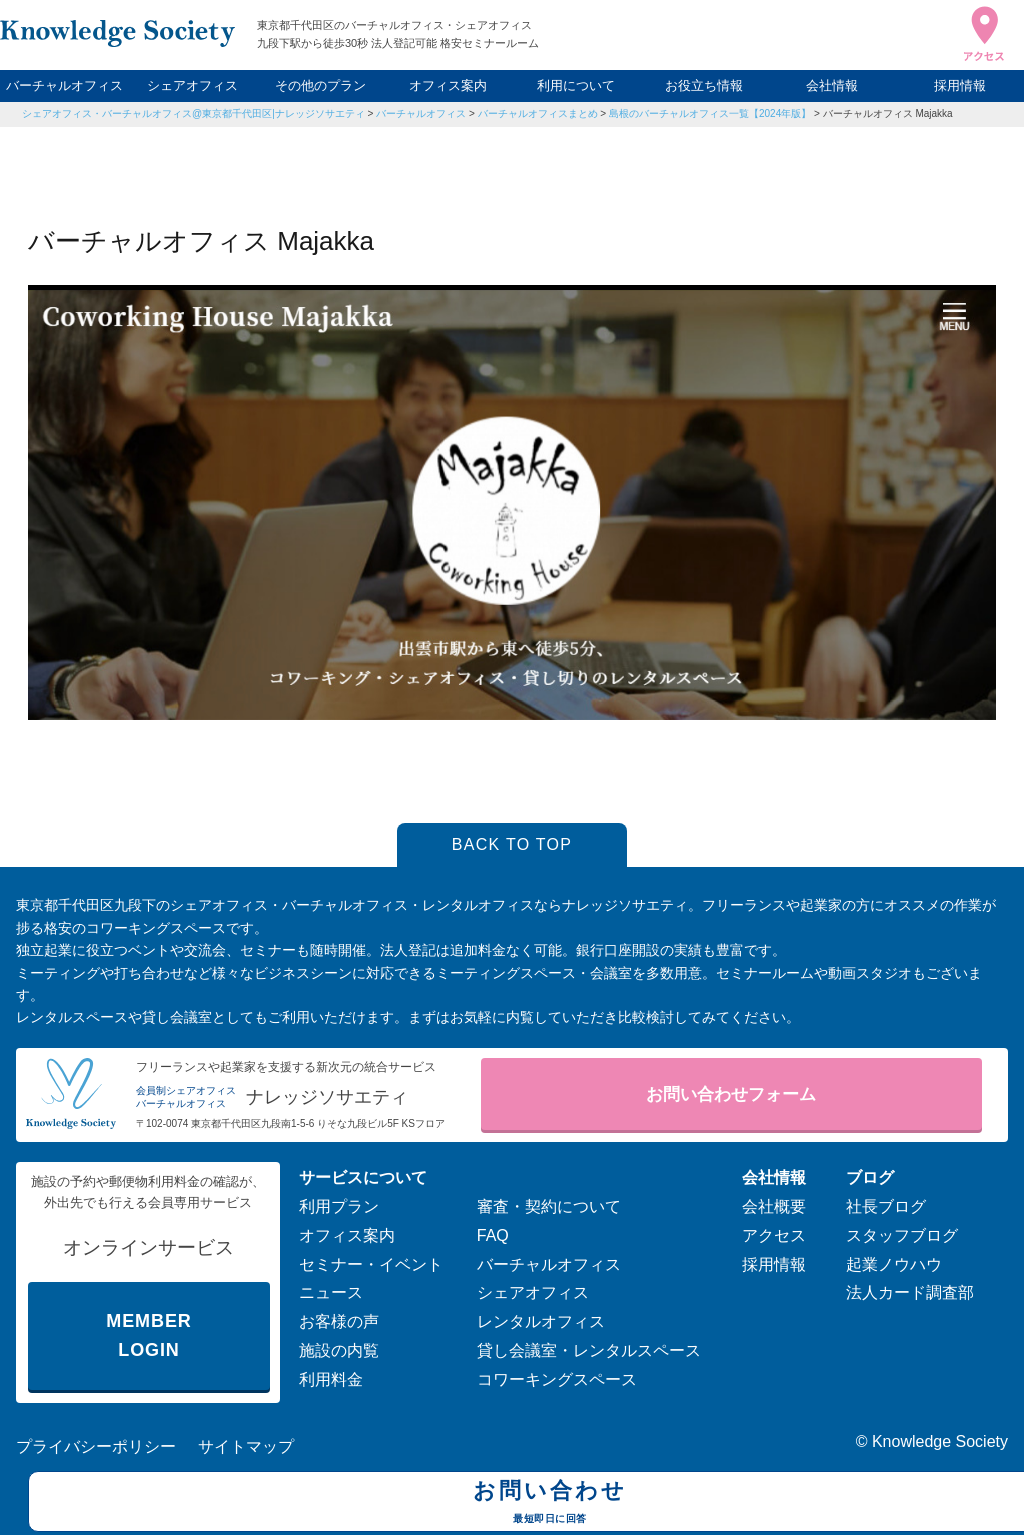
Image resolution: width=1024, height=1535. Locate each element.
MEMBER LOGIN (148, 1335)
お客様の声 (339, 1321)
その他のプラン (320, 85)
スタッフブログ (902, 1235)
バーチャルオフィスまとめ (538, 113)
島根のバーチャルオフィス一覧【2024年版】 (710, 113)
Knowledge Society (940, 1441)
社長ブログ (886, 1206)
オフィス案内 (448, 85)
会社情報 (832, 85)
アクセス (774, 1235)
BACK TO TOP (512, 844)
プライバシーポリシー (96, 1446)
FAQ (493, 1235)
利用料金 (331, 1379)
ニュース (331, 1292)
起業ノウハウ (894, 1264)
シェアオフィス (192, 85)
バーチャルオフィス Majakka (888, 113)
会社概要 (774, 1206)
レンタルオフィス (541, 1321)
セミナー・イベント (371, 1264)
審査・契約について (549, 1206)
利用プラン (339, 1206)
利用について (576, 85)
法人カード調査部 (910, 1292)
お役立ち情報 (704, 85)
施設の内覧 (339, 1350)
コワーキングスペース (557, 1379)
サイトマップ (246, 1446)
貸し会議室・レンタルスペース (589, 1350)
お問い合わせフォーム (731, 1094)
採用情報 (960, 85)
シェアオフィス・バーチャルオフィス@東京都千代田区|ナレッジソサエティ (193, 113)
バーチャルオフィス (64, 85)
